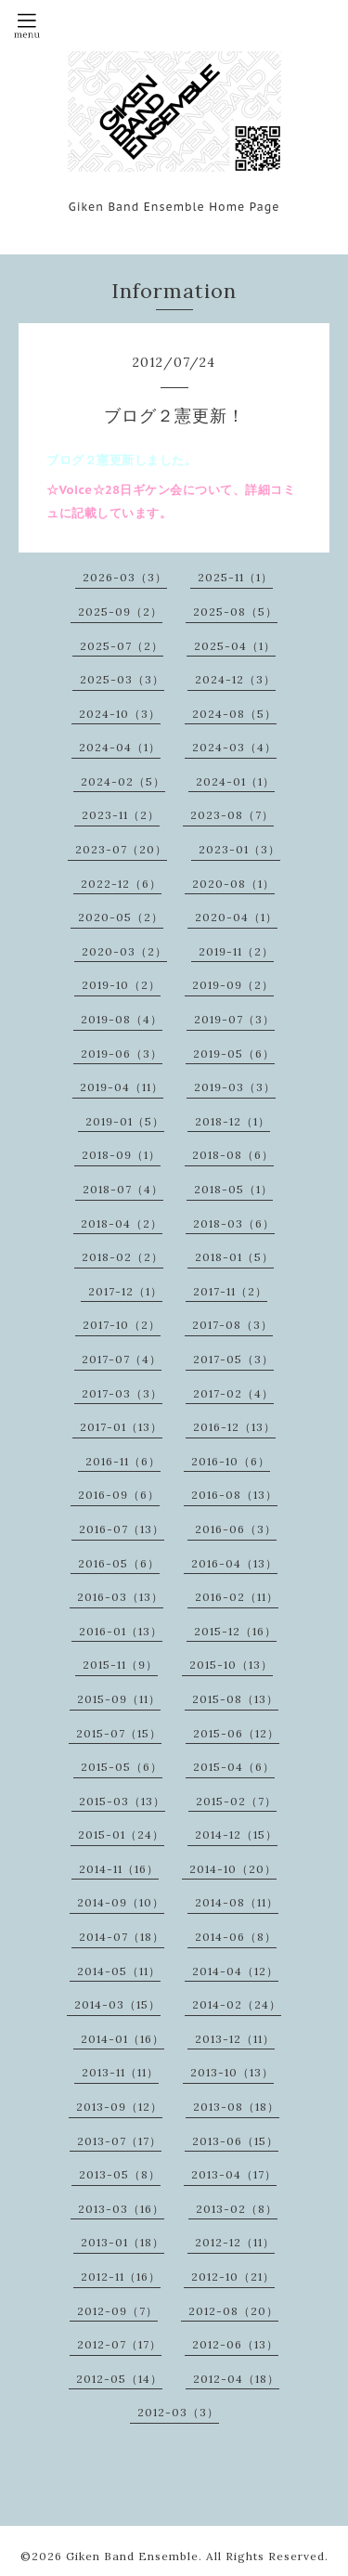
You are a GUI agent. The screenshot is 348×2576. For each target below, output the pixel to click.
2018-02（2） (122, 1257)
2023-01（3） (239, 849)
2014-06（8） (236, 1937)
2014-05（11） (119, 1971)
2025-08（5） (235, 611)
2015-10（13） (231, 1665)
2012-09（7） (117, 2311)
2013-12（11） (235, 2039)
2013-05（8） (120, 2174)
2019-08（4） (121, 1019)
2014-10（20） (233, 1869)
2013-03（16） (121, 2209)
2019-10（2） (121, 985)
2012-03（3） (178, 2412)
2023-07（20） (121, 849)
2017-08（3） (232, 1325)
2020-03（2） (124, 951)
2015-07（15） (118, 1733)
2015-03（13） (122, 1801)
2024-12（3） (235, 679)
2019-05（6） (234, 1053)
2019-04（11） (121, 1087)
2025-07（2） (121, 646)
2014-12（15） (236, 1834)
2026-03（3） (125, 577)
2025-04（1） (235, 646)
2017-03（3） (122, 1393)
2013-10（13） (232, 2072)
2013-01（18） (122, 2242)
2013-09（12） (119, 2107)
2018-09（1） (121, 1155)
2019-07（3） (234, 1019)
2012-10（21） (233, 2276)
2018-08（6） (233, 1155)
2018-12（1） (232, 1121)
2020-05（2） (120, 917)
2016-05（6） (119, 1563)
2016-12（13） (234, 1427)
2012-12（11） (235, 2242)
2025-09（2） (120, 611)
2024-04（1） (120, 747)
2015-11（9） (120, 1665)
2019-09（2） (233, 985)
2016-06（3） (236, 1529)
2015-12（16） (235, 1631)
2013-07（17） (119, 2141)
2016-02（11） (236, 1597)
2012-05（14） (119, 2379)
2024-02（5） (123, 781)
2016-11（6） (123, 1461)
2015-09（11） (119, 1699)
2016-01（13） (120, 1631)
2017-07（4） (121, 1359)
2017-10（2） (122, 1325)
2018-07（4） (123, 1189)
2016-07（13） (121, 1529)
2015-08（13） (235, 1699)
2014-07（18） (121, 1937)
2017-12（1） (125, 1291)
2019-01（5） (124, 1121)
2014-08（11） (236, 1902)
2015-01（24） (121, 1834)
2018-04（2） (121, 1223)
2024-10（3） (120, 714)
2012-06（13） (235, 2344)
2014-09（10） (120, 1902)
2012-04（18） (236, 2379)
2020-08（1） (233, 884)
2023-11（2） (121, 815)
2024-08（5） (234, 714)
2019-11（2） (236, 951)
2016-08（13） (234, 1495)
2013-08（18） (236, 2107)
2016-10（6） (230, 1461)
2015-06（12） (236, 1733)
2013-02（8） (236, 2209)
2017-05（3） (233, 1359)
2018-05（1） (233, 1189)
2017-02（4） (233, 1393)
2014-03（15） (117, 2004)
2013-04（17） (234, 2174)
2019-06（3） (121, 1053)
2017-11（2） (230, 1291)
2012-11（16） (121, 2276)
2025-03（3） (122, 679)
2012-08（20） (233, 2311)
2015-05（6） (121, 1767)
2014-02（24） (236, 2004)
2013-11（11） (120, 2072)
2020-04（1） (236, 917)
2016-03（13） (120, 1597)
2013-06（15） (235, 2141)
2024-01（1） (235, 781)
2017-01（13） (121, 1427)
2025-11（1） (235, 577)
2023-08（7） (232, 815)
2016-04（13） (234, 1563)
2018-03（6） (234, 1223)
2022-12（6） (121, 884)
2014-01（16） (122, 2039)
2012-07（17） (119, 2344)
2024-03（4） (234, 747)
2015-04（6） (234, 1767)
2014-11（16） (119, 1869)
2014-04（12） (235, 1971)
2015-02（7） (236, 1801)
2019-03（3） (235, 1087)
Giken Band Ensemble (132, 2556)
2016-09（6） (119, 1495)
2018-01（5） (234, 1257)
